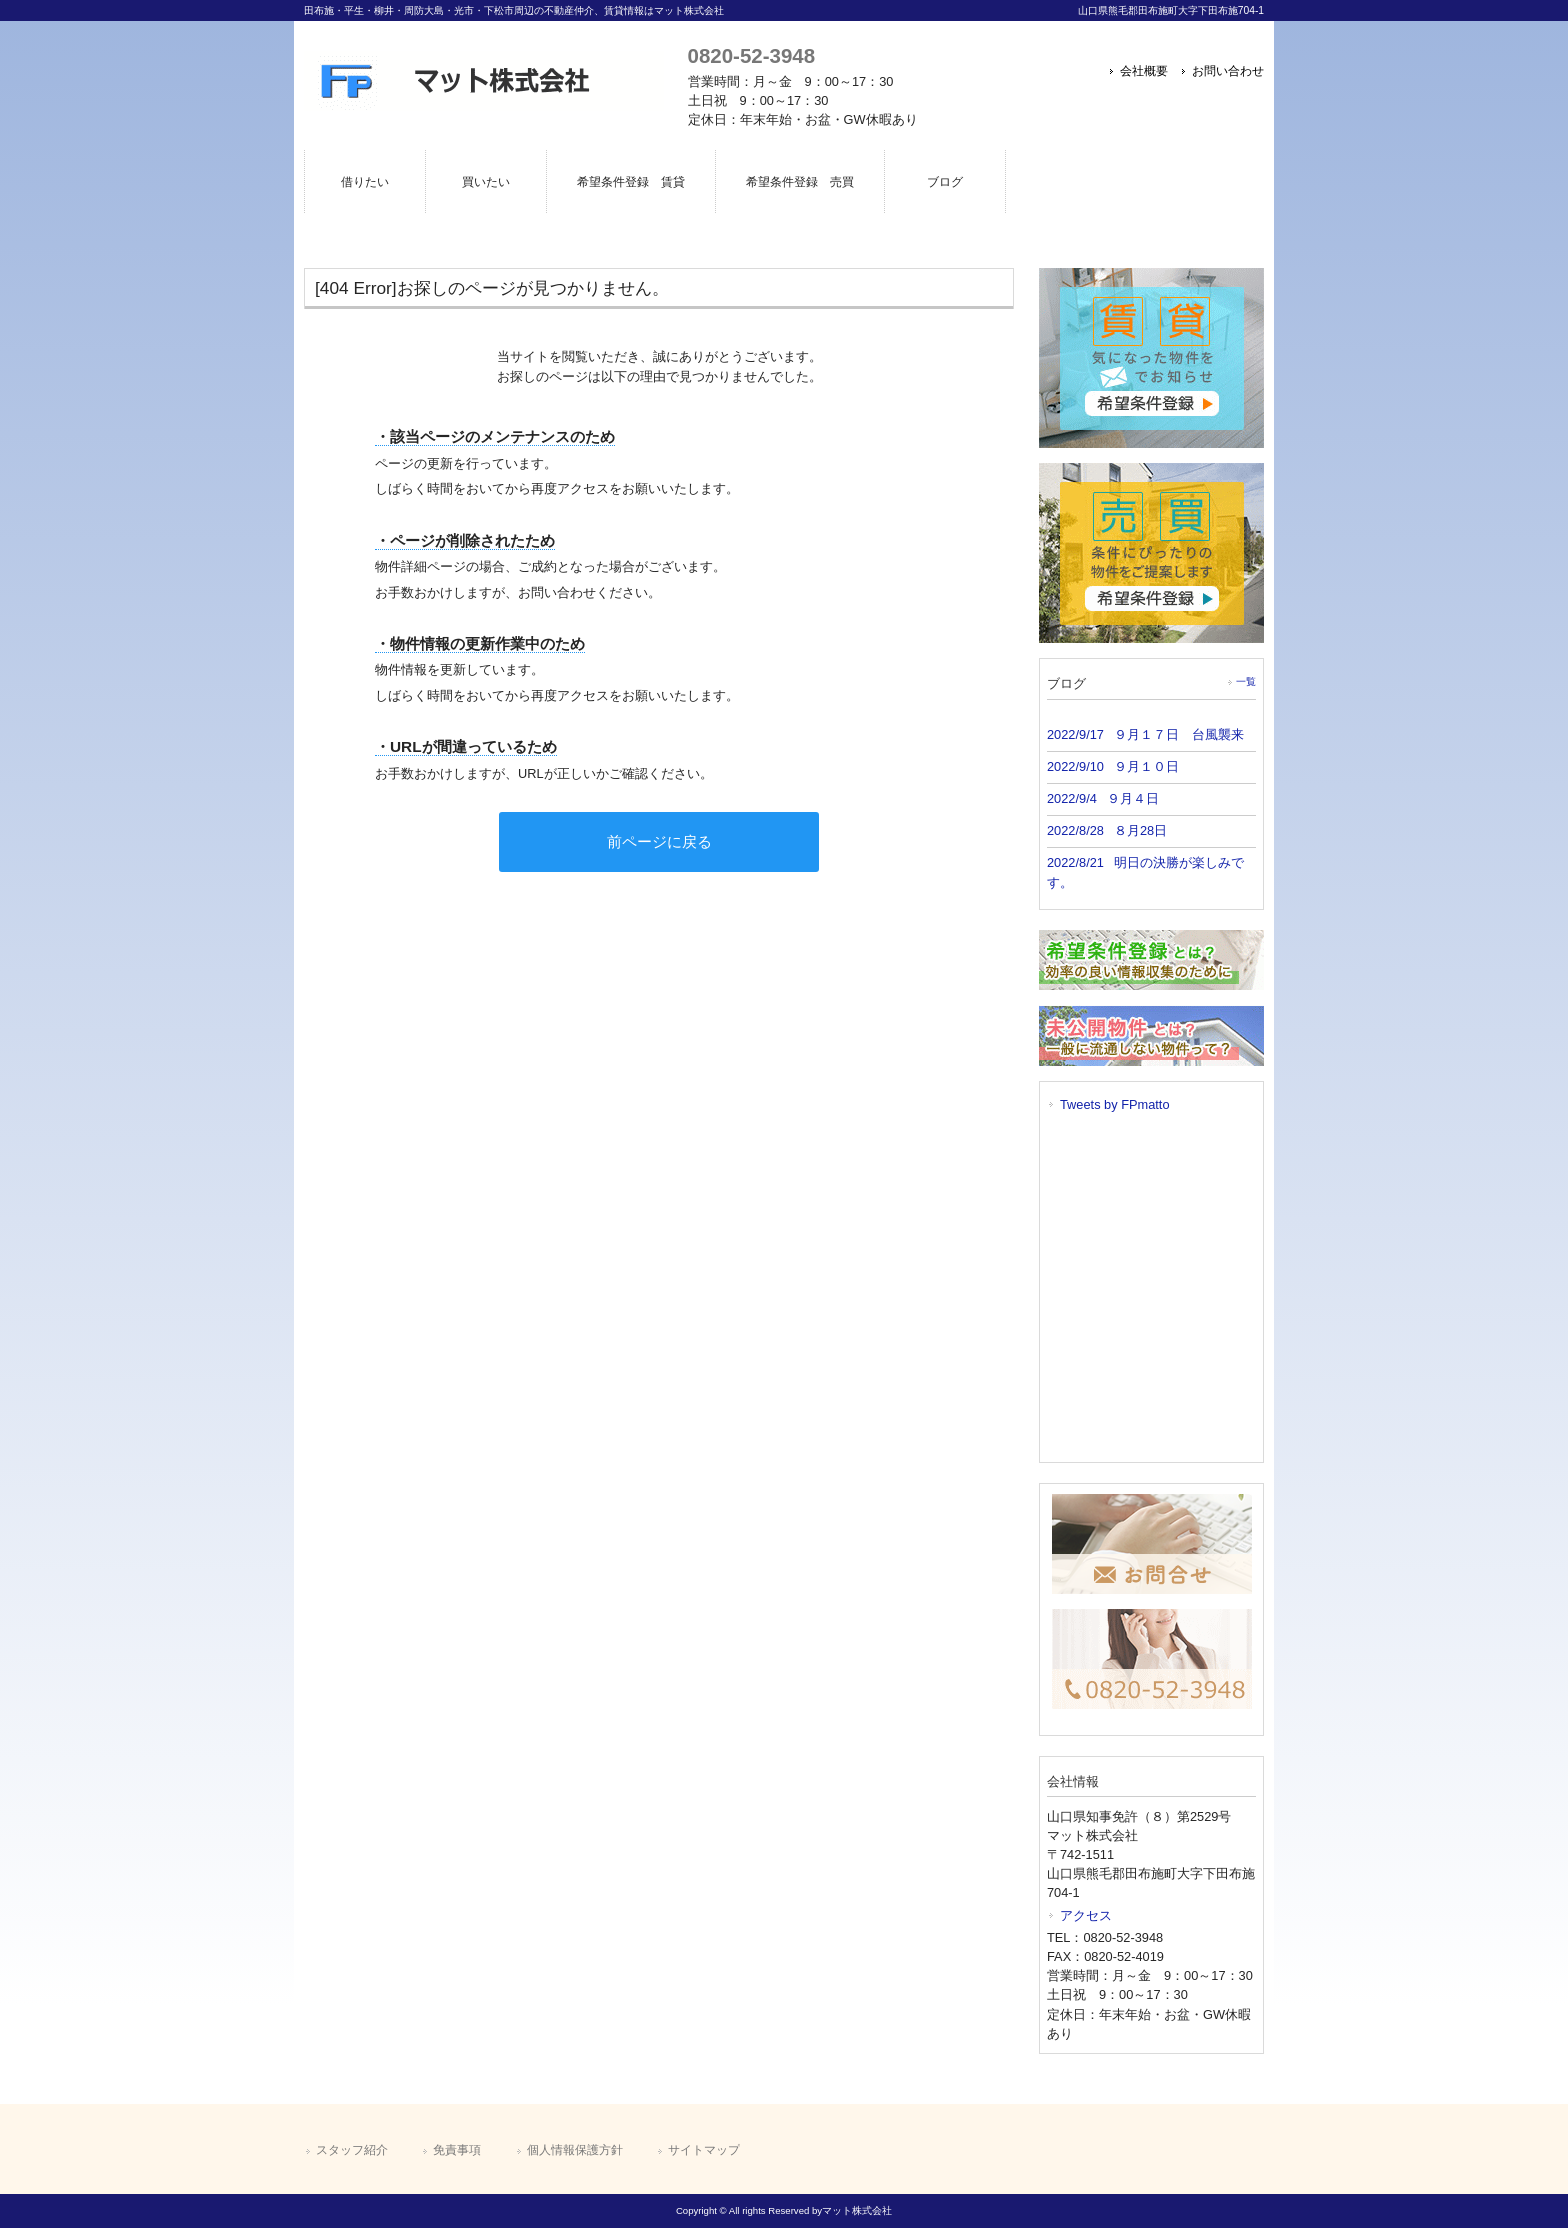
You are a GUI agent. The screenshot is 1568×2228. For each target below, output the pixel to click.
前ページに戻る (659, 841)
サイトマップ (704, 2150)
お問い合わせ (1228, 71)
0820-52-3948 (751, 55)
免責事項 (457, 2150)
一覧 (1246, 681)
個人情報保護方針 (575, 2150)
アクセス (1086, 1915)
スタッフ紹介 (352, 2150)
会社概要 (1144, 71)
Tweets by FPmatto (1115, 1104)
